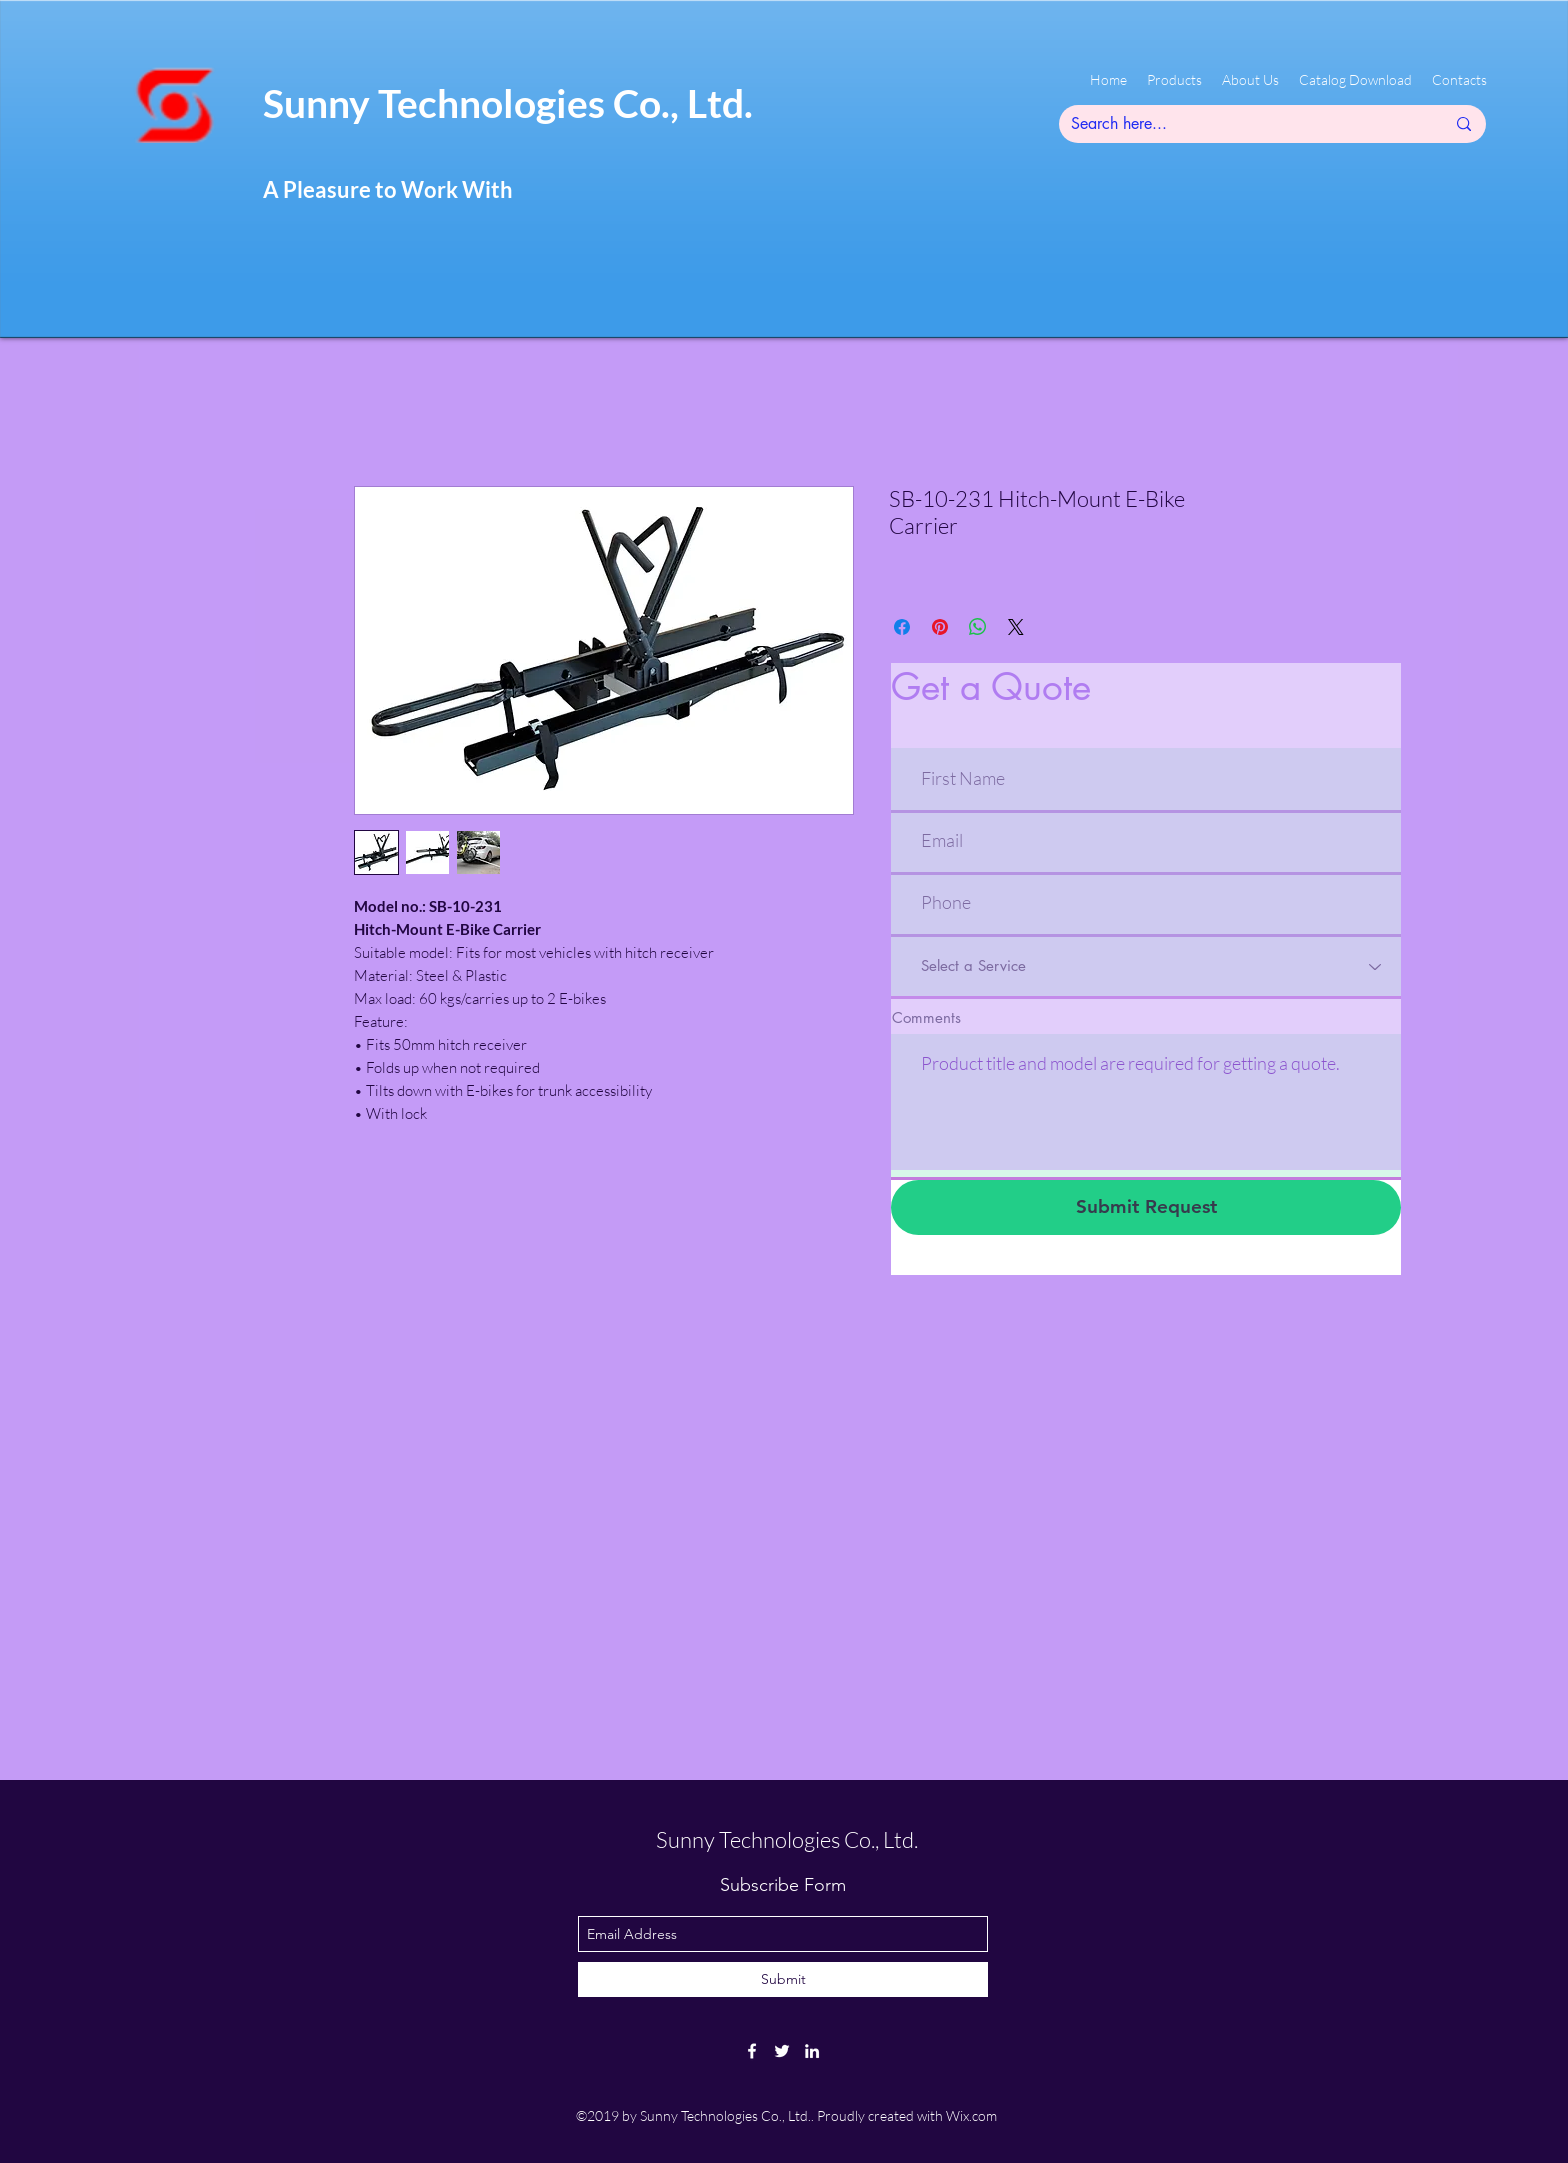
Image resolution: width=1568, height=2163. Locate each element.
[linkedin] (812, 2051)
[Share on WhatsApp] (978, 627)
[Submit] (783, 1979)
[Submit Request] (1146, 1207)
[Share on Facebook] (902, 627)
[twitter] (782, 2051)
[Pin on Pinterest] (940, 627)
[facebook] (752, 2051)
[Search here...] (1243, 124)
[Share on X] (1016, 627)
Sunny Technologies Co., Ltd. (508, 103)
